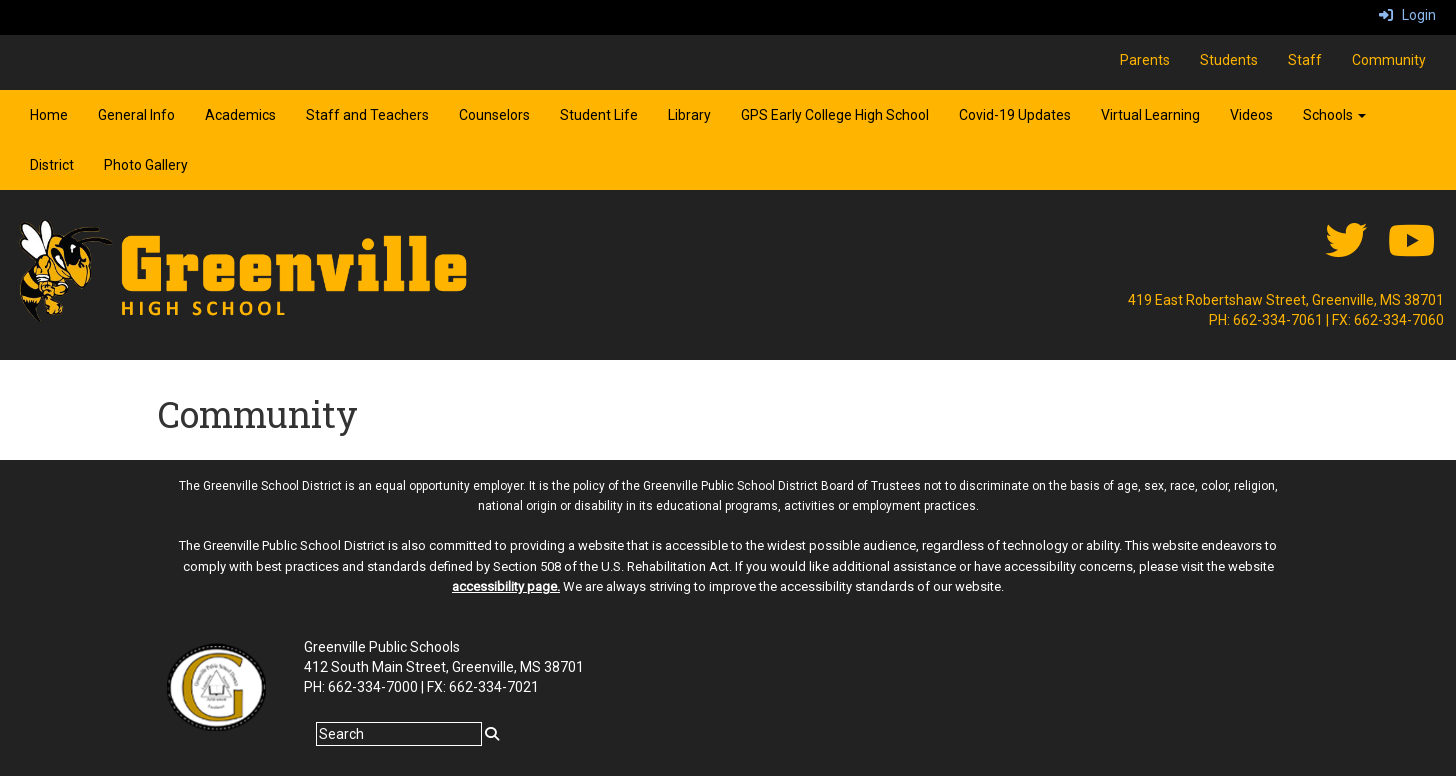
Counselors (494, 115)
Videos (1251, 115)
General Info (136, 115)
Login (1407, 15)
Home (49, 115)
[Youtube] (1411, 251)
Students (1229, 60)
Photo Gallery (146, 165)
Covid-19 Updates (1015, 115)
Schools (1334, 115)
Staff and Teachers (367, 115)
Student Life (599, 115)
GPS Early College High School (835, 115)
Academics (240, 115)
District (52, 165)
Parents (1145, 60)
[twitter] (1346, 251)
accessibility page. (506, 586)
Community (1389, 60)
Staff (1305, 60)
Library (689, 115)
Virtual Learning (1150, 115)
